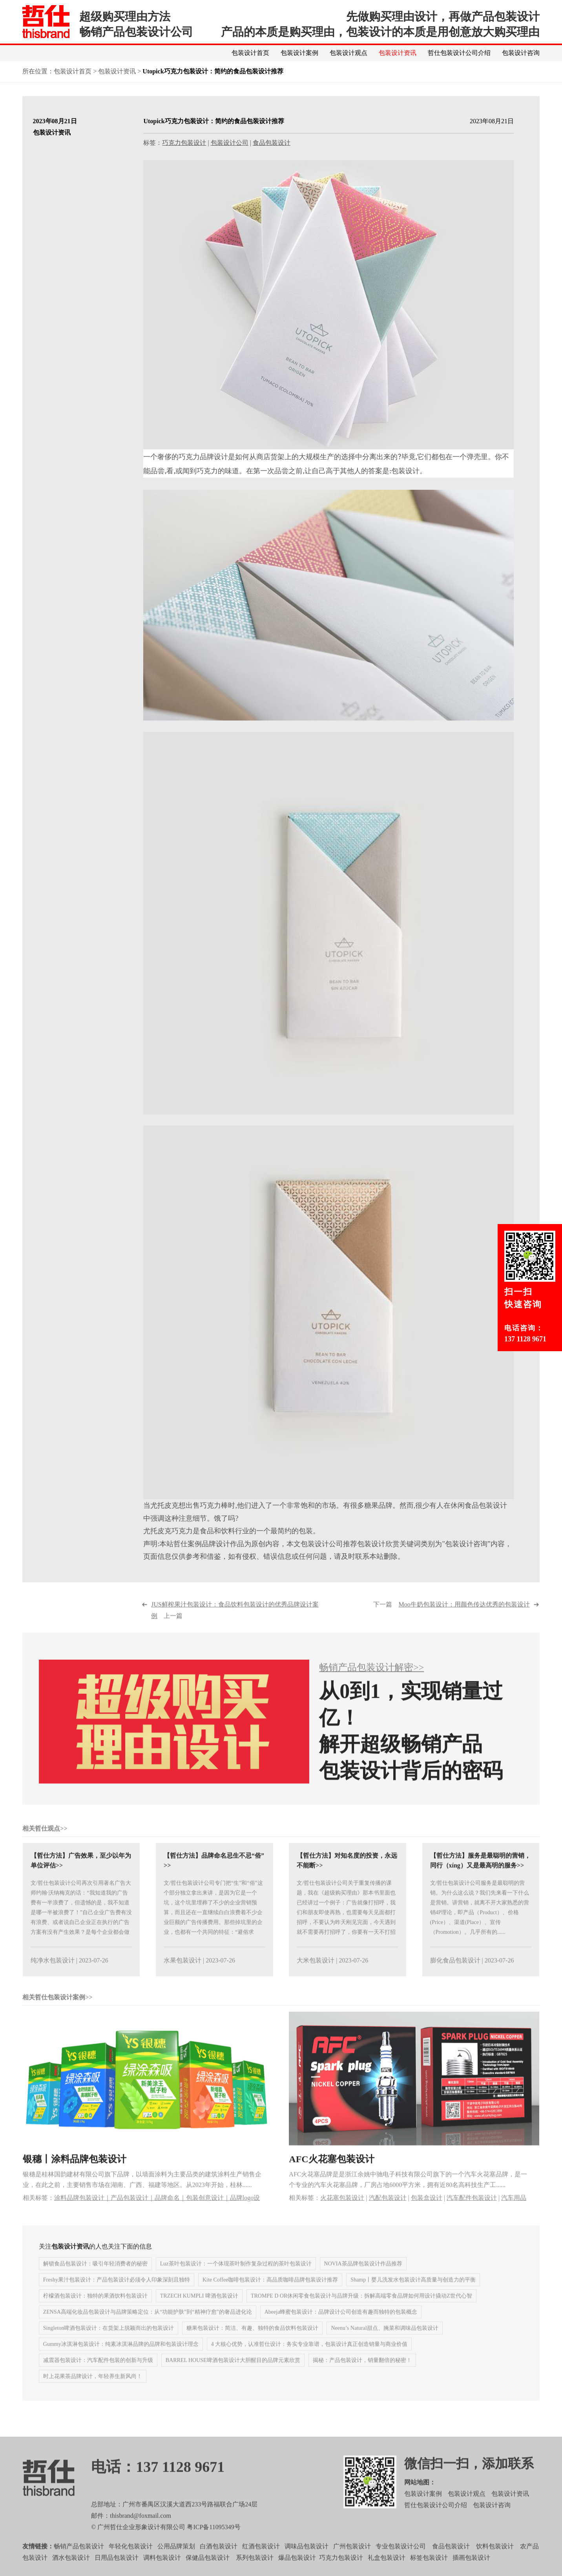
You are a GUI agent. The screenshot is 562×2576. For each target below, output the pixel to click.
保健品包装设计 (208, 2569)
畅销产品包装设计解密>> (371, 1679)
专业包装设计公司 (401, 2557)
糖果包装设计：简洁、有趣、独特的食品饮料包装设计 (252, 2340)
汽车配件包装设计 (472, 2209)
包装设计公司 (229, 143)
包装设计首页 (250, 52)
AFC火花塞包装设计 (331, 2171)
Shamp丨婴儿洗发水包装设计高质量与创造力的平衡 (413, 2292)
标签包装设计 (429, 2569)
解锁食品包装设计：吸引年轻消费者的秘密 (95, 2276)
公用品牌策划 (176, 2557)
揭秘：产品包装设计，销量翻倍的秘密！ (362, 2372)
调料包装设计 (162, 2569)
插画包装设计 (471, 2569)
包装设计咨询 (521, 52)
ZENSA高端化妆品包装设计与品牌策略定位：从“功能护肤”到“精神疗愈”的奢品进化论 (147, 2324)
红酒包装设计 (261, 2557)
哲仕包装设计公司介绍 (459, 52)
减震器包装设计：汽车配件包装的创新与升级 (98, 2372)
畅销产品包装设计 (79, 2557)
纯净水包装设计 (53, 1971)
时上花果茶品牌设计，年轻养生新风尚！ (92, 2388)
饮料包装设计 (495, 2557)
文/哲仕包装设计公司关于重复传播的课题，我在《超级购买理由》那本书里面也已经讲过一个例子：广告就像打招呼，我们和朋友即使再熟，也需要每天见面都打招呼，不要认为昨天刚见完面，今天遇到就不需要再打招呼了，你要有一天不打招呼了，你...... (346, 1924)
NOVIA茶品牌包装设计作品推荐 (363, 2276)
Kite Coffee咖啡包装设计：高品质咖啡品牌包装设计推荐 (270, 2292)
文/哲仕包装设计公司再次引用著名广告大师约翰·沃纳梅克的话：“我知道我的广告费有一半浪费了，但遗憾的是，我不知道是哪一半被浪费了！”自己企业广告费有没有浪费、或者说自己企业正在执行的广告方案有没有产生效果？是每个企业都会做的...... (81, 1924)
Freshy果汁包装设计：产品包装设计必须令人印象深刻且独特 (116, 2292)
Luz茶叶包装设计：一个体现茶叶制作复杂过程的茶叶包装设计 (236, 2276)
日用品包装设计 (117, 2569)
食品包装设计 (271, 143)
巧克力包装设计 (184, 143)
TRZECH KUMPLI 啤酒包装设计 (199, 2308)
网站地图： (420, 2494)
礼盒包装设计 (385, 2569)
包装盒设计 (426, 2209)
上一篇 (235, 1622)
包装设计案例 (299, 52)
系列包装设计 (255, 2569)
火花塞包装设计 (342, 2209)
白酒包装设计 (218, 2557)
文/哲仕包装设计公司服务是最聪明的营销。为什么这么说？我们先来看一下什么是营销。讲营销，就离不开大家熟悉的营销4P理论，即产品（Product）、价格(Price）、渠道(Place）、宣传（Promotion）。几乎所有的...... (479, 1919)
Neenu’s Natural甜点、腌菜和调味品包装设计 (384, 2340)
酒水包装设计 (71, 2569)
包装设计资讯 (397, 52)
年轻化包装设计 (131, 2557)
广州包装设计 (352, 2557)
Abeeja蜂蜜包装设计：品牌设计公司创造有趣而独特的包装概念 (341, 2324)
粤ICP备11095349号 (213, 2538)
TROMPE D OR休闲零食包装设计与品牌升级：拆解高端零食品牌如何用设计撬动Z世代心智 (361, 2308)
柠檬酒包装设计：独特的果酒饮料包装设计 (95, 2308)
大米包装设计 (315, 1971)
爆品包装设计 (297, 2569)
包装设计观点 (348, 52)
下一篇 (451, 1616)
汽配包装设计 (388, 2209)
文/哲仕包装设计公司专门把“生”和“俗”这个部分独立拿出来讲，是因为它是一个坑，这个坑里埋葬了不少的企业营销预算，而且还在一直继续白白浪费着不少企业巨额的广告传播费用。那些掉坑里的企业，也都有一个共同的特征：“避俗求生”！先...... (213, 1924)
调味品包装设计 (306, 2557)
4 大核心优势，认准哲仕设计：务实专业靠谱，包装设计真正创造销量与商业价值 (309, 2356)
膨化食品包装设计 (455, 1971)
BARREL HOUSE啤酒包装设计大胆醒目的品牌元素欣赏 (233, 2372)
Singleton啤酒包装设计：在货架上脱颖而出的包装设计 (108, 2340)
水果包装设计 (182, 1971)
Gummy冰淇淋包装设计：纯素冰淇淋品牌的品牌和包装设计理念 (121, 2356)
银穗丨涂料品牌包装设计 (74, 2171)
